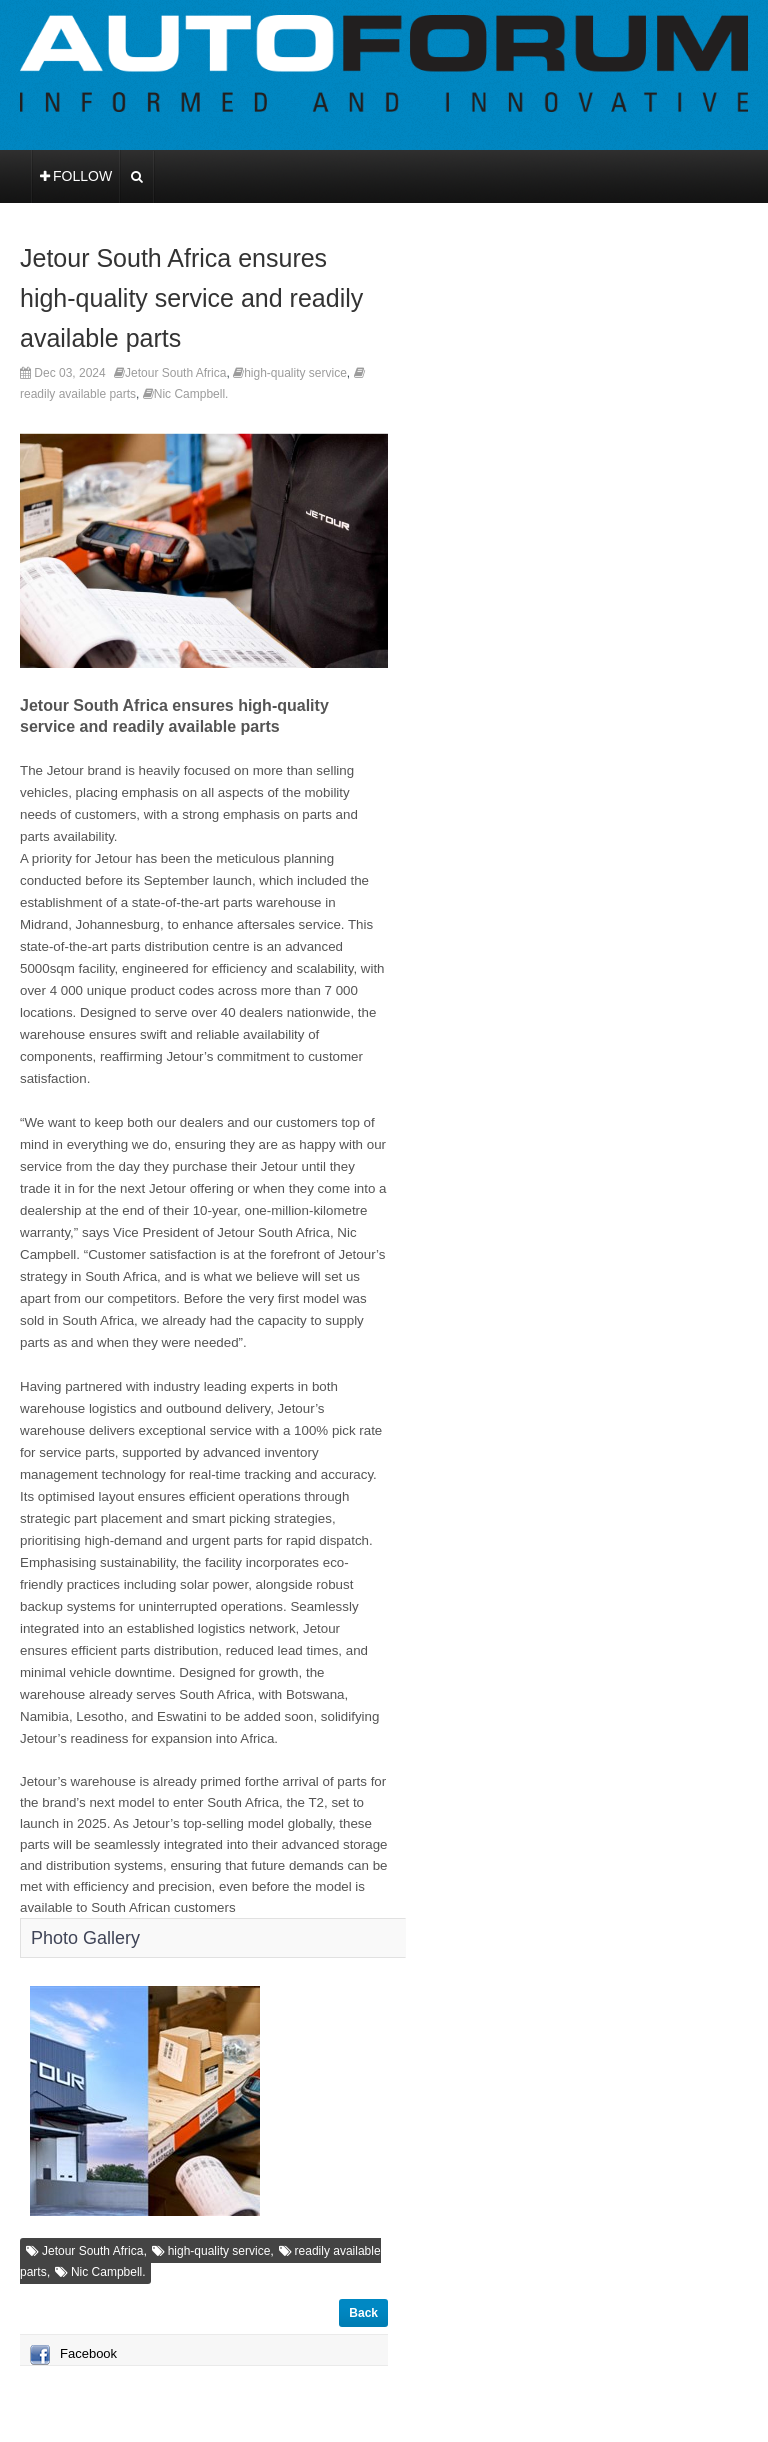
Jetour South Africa (175, 373)
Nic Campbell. (191, 394)
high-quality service (295, 373)
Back (363, 2313)
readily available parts (78, 394)
